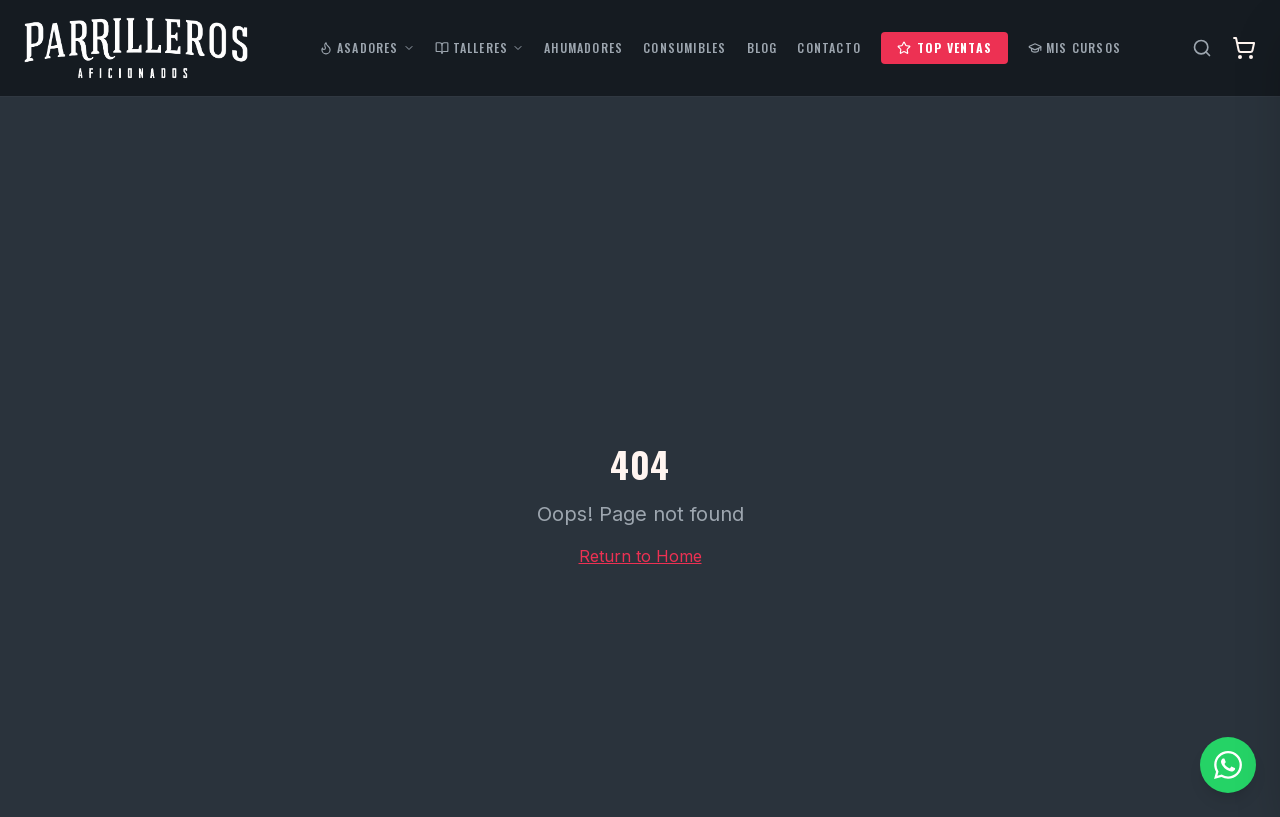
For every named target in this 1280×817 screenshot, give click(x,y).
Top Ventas (944, 47)
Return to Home (640, 556)
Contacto (829, 48)
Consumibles (684, 48)
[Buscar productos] (1202, 48)
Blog (762, 48)
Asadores (367, 48)
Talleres (480, 48)
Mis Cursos (1074, 48)
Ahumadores (583, 48)
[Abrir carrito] (1244, 48)
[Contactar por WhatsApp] (1228, 765)
